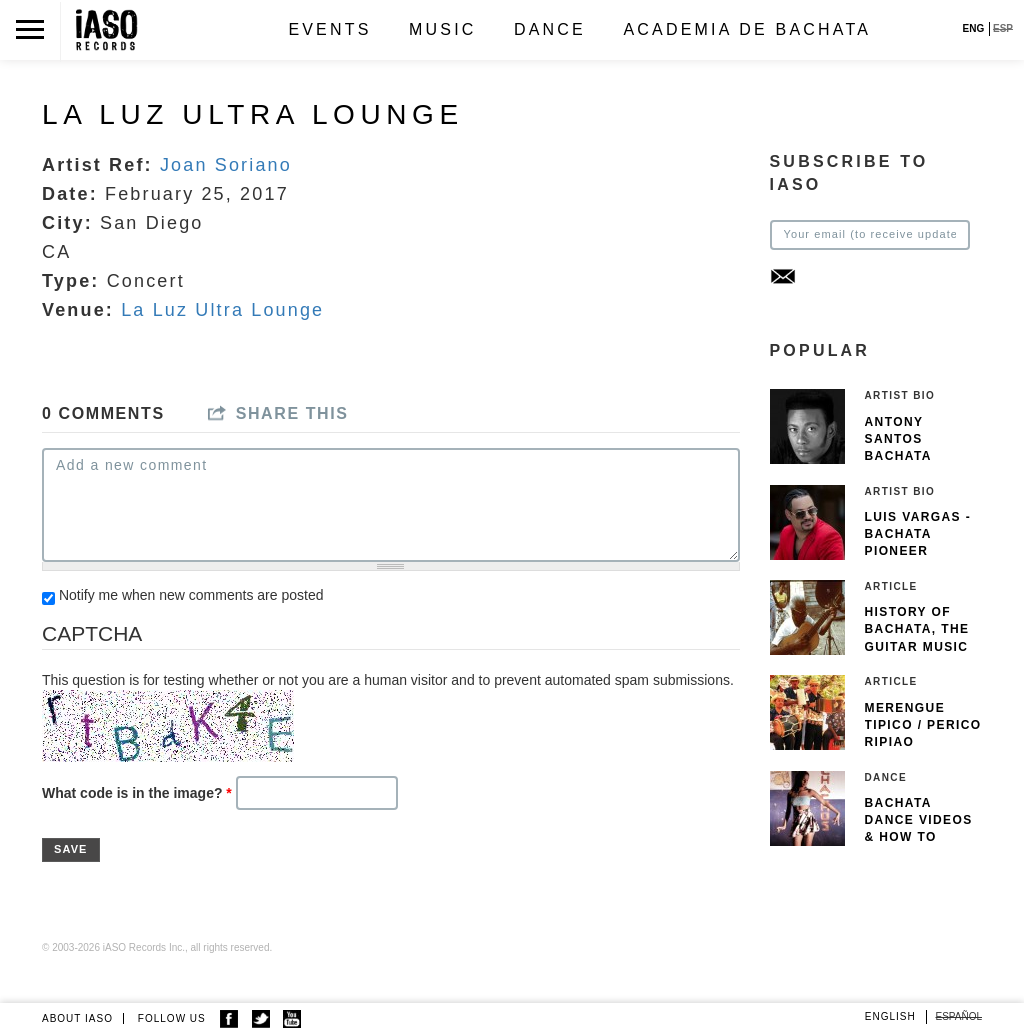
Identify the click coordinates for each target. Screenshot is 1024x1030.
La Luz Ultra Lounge (222, 310)
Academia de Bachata (747, 29)
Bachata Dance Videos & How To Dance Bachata (919, 837)
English (890, 1016)
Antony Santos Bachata (898, 439)
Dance (550, 29)
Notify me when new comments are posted (191, 595)
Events (329, 29)
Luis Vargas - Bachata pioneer (918, 534)
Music (443, 29)
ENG (974, 28)
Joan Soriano (226, 165)
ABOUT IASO (77, 1018)
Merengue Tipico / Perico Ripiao (923, 725)
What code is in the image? (137, 793)
